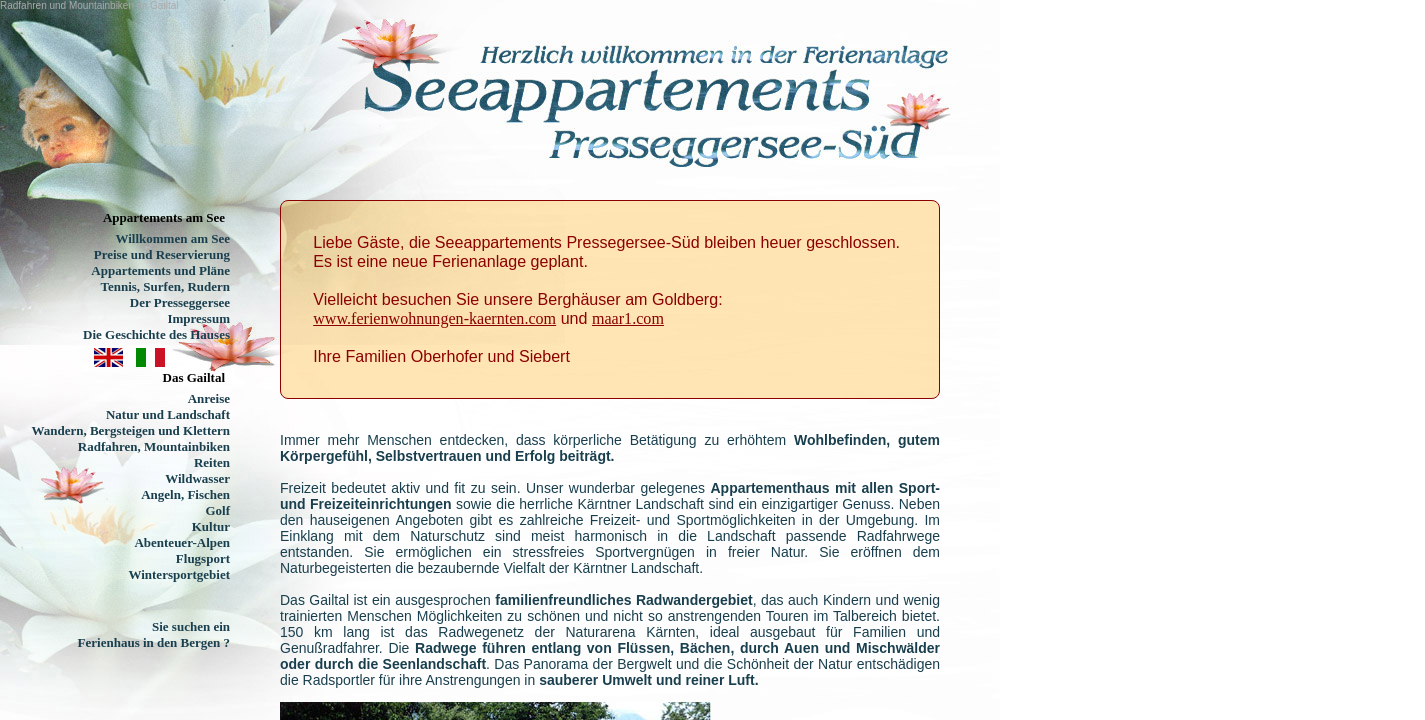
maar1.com (628, 318)
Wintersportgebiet (179, 574)
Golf (217, 510)
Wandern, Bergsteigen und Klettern (130, 430)
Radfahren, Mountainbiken (154, 446)
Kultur (211, 526)
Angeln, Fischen (185, 494)
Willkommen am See (172, 238)
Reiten (212, 462)
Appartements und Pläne (160, 270)
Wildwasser (197, 478)
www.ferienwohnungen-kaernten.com (434, 318)
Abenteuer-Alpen (182, 542)
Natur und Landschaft (168, 414)
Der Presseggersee (180, 302)
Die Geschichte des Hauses (156, 334)
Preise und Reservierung (162, 254)
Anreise (209, 398)
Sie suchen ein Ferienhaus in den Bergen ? (154, 634)
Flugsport (203, 558)
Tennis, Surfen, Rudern (165, 286)
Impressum (198, 318)
